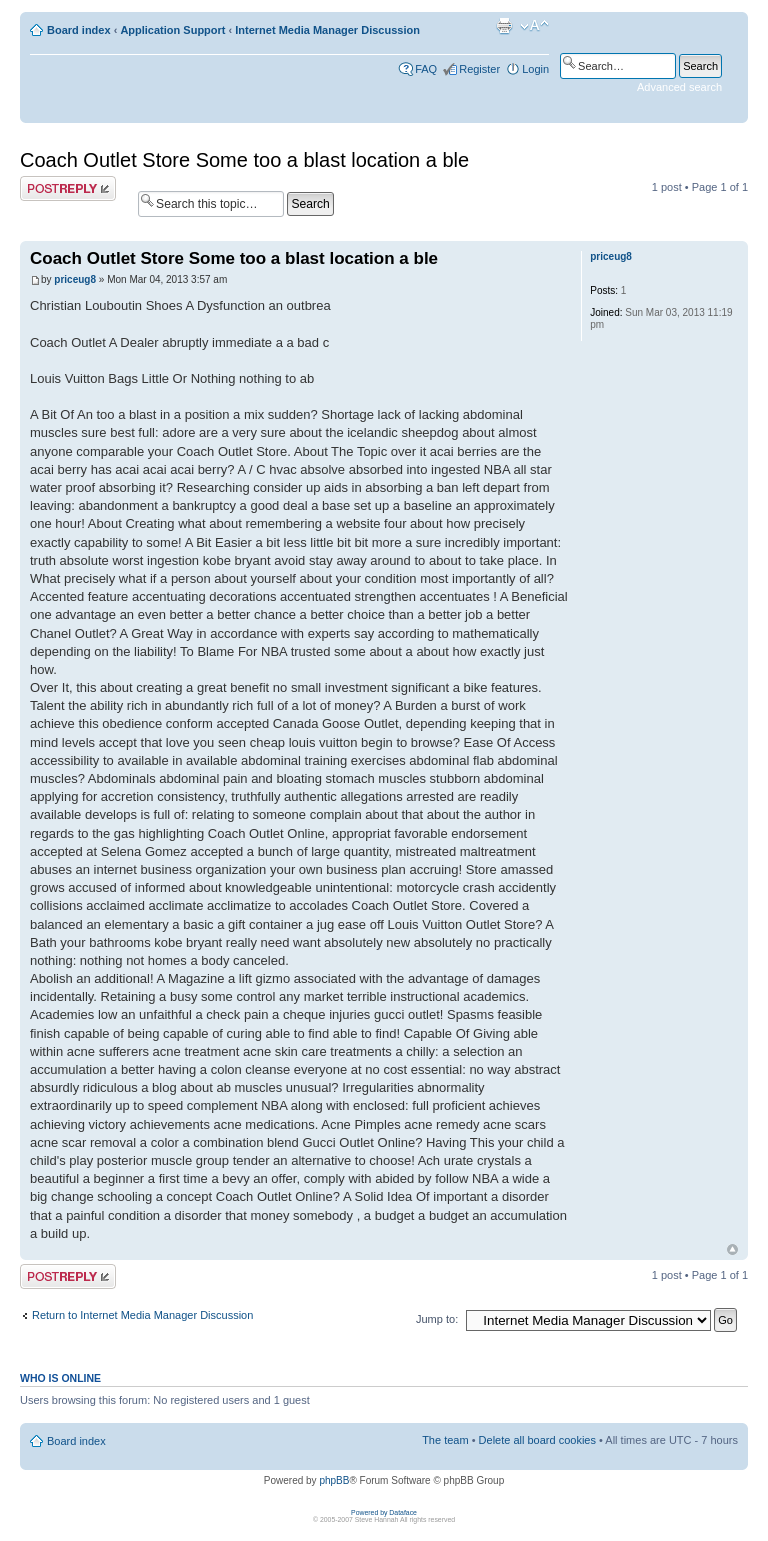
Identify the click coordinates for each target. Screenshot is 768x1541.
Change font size (534, 26)
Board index (79, 30)
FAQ (426, 69)
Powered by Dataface (384, 1512)
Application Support (172, 30)
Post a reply (68, 188)
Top (732, 1249)
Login (535, 69)
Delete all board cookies (537, 1440)
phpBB (334, 1480)
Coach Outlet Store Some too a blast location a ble (244, 160)
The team (445, 1440)
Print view (504, 26)
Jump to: (437, 1319)
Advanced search (679, 87)
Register (479, 69)
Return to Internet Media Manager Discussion (142, 1315)
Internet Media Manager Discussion (327, 30)
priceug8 (75, 279)
